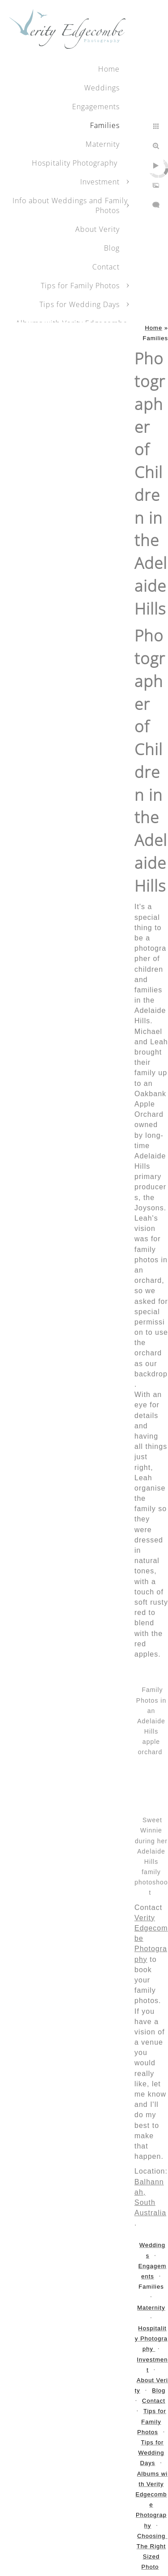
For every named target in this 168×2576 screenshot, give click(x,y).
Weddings (102, 88)
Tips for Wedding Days (79, 304)
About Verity (97, 229)
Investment (100, 182)
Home (109, 69)
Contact (106, 267)
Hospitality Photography (76, 163)
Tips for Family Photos (80, 285)
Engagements (96, 106)
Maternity (103, 144)
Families (105, 125)
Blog (112, 248)
